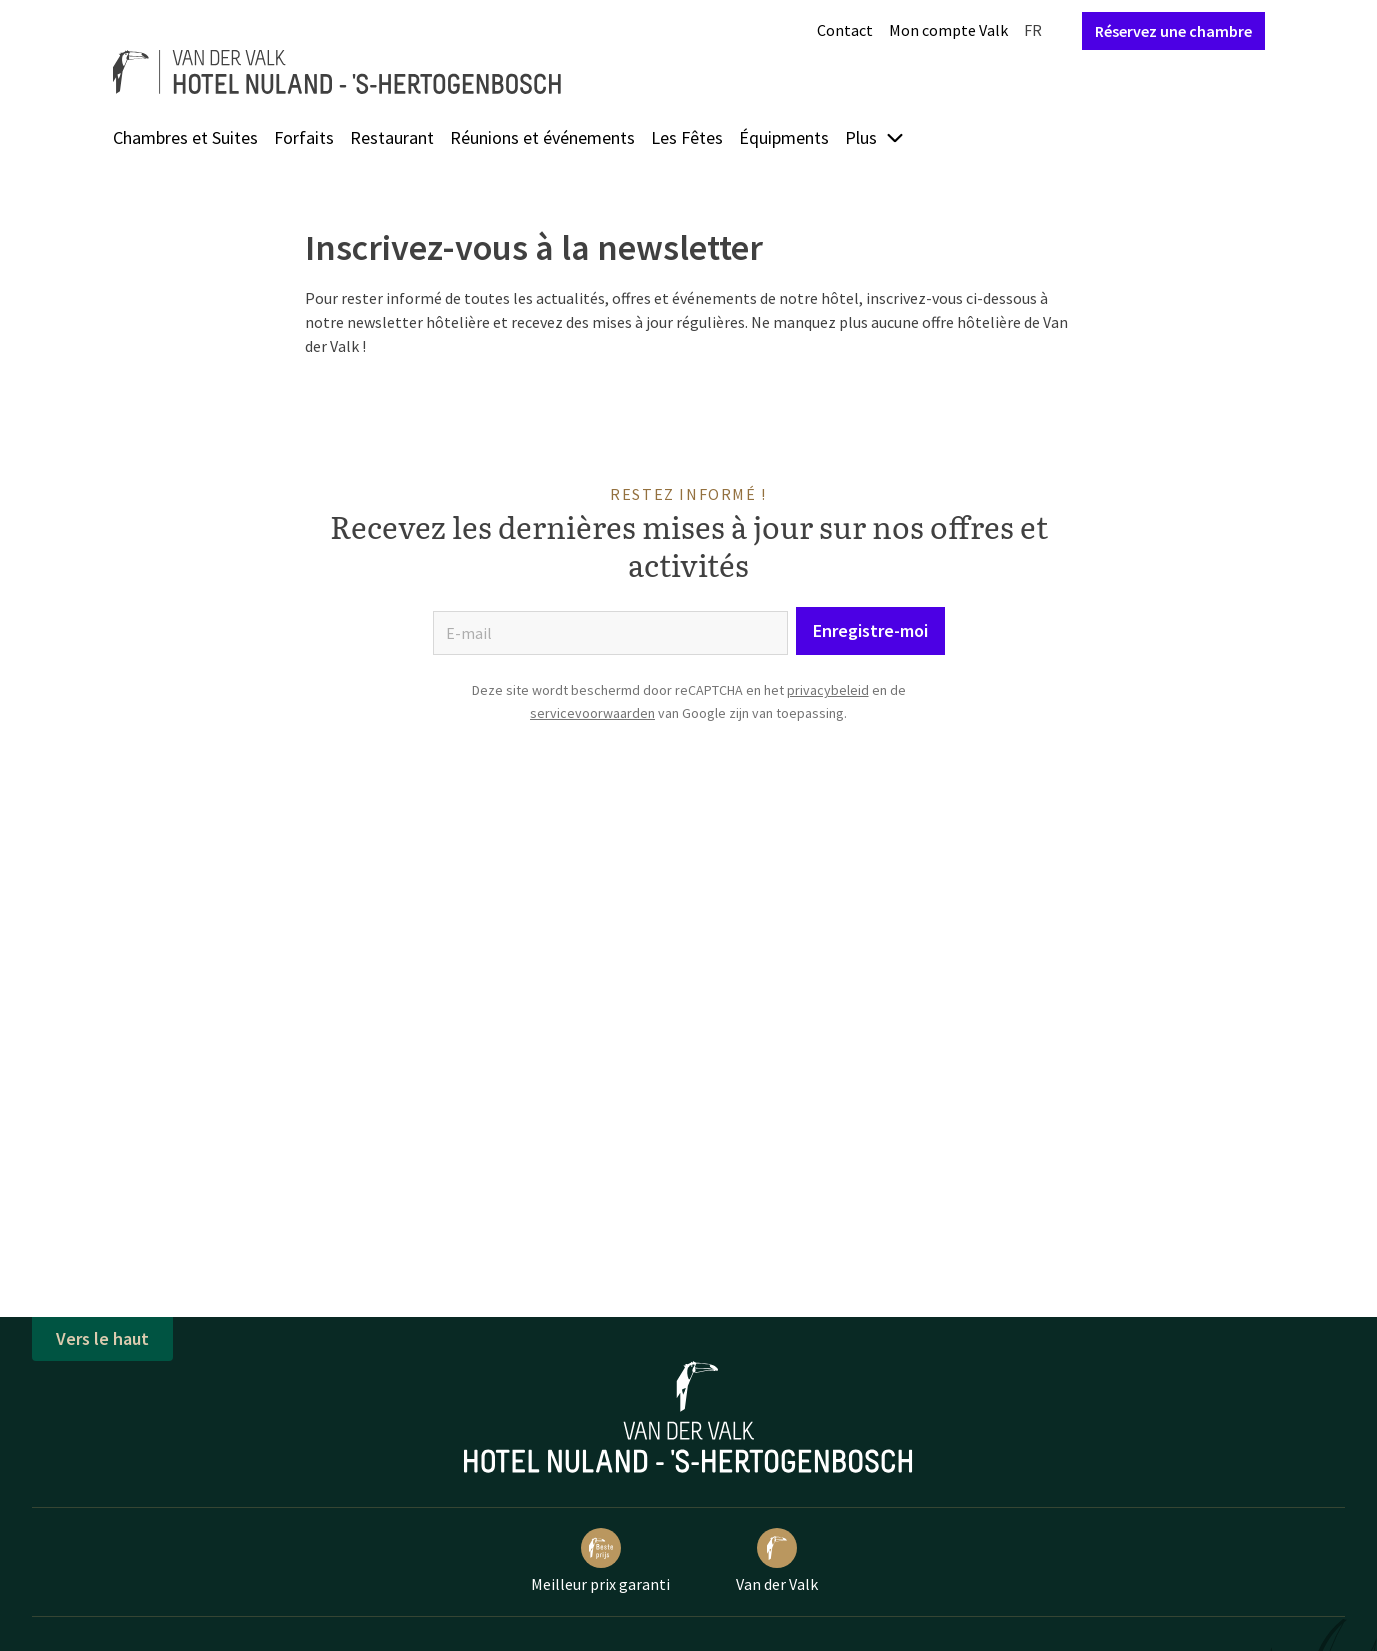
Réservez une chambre (1173, 31)
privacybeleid (828, 690)
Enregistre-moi (870, 630)
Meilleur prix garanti (600, 1561)
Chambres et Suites (185, 137)
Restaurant (392, 137)
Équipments (784, 137)
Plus (875, 137)
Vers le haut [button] (102, 1338)
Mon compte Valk (948, 30)
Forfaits (304, 137)
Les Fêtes (687, 137)
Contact (845, 30)
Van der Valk (777, 1561)
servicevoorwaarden (592, 713)
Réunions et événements (542, 137)
